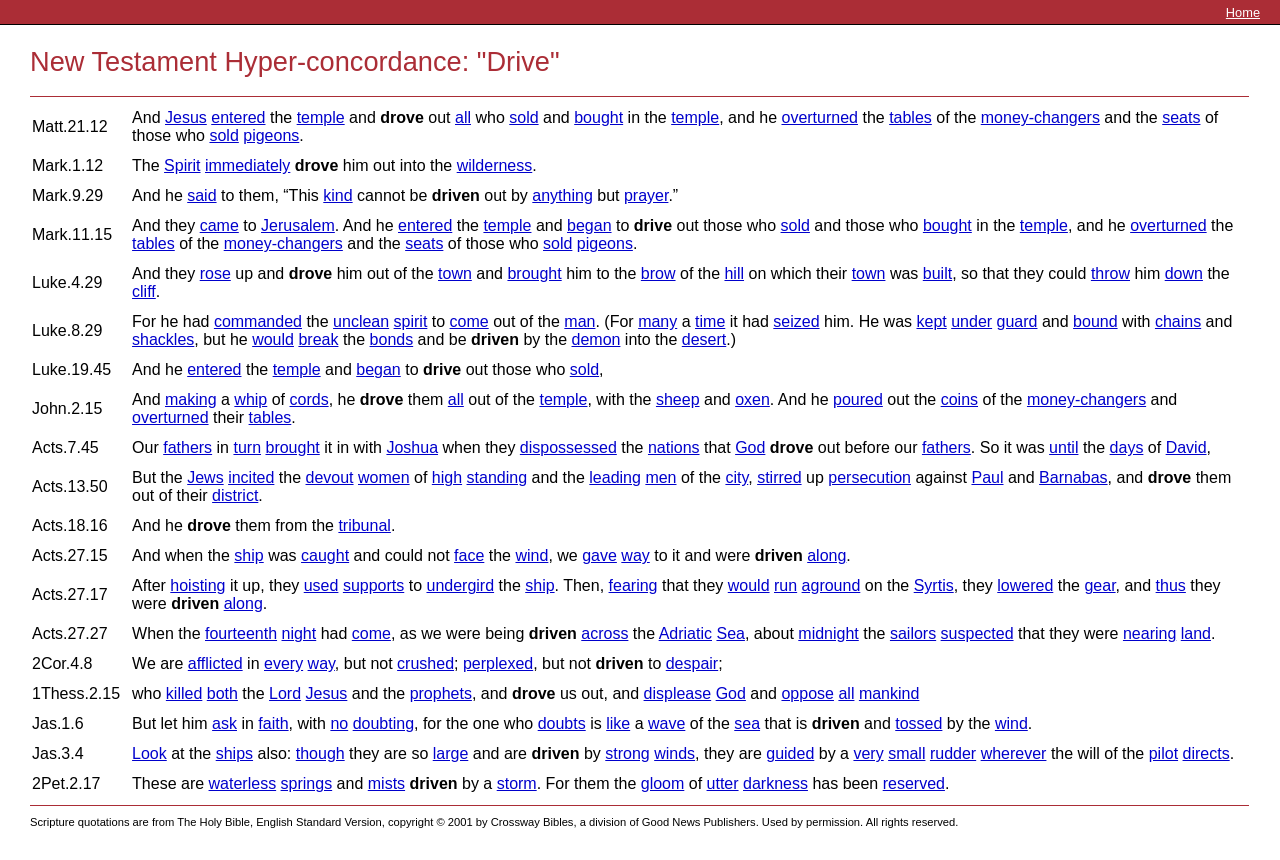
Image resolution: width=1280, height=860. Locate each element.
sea (747, 723)
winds (674, 753)
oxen (752, 399)
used (321, 585)
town (455, 273)
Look (149, 753)
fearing (633, 585)
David (1186, 447)
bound (1095, 321)
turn (247, 447)
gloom (663, 783)
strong (627, 753)
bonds (392, 339)
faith (273, 723)
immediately (247, 165)
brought (534, 273)
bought (598, 117)
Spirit (182, 165)
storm (517, 783)
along (826, 555)
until (1063, 447)
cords (309, 399)
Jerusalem (298, 225)
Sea (730, 633)
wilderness (495, 165)
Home (1243, 12)
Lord (285, 693)
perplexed (498, 663)
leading (615, 477)
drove (402, 117)
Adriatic (685, 633)
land (1196, 633)
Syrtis (934, 585)
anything (562, 195)
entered (238, 117)
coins (959, 399)
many (657, 321)
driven (456, 195)
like (618, 723)
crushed (425, 663)
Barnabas (1073, 477)
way (635, 555)
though (320, 753)
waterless (243, 783)
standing (497, 477)
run (785, 585)
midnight (828, 633)
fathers (187, 447)
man (579, 321)
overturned (819, 117)
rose (215, 273)
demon (596, 339)
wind (531, 555)
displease (678, 693)
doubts (562, 723)
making (191, 399)
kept (931, 321)
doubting (383, 723)
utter (723, 783)
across (604, 633)
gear (1099, 585)
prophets (441, 693)
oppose (807, 693)
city (736, 477)
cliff (144, 291)
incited (251, 477)
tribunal (364, 525)
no (339, 723)
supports (373, 585)
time (710, 321)
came (219, 225)
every (283, 663)
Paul (987, 477)
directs (1206, 753)
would (273, 339)
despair (692, 663)
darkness (775, 783)
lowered (1025, 585)
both (222, 693)
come (469, 321)
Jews (205, 477)
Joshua (412, 447)
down (1184, 273)
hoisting (197, 585)
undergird (460, 585)
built (937, 273)
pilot (1163, 753)
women (384, 477)
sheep (678, 399)
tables (910, 117)
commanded (258, 321)
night (299, 633)
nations (674, 447)
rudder (953, 753)
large (451, 753)
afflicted (215, 663)
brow (658, 273)
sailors (913, 633)
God (750, 447)
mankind (889, 693)
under (971, 321)
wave (666, 723)
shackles (163, 339)
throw (1110, 273)
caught (325, 555)
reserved (914, 783)
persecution (869, 477)
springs (307, 783)
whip (250, 399)
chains (1178, 321)
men (660, 477)
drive (653, 225)
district (235, 495)
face (469, 555)
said (201, 195)
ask (224, 723)
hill (734, 273)
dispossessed (568, 447)
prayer (646, 195)
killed (184, 693)
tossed (918, 723)
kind (337, 195)
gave (599, 555)
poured (858, 399)
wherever (1014, 753)
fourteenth (241, 633)
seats (1181, 117)
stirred (779, 477)
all (463, 117)
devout (330, 477)
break (318, 339)
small (906, 753)
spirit (411, 321)
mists (386, 783)
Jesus (186, 117)
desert (704, 339)
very (868, 753)
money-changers (1040, 117)
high (447, 477)
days (1127, 447)
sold (523, 117)
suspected (977, 633)
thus (1171, 585)
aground (831, 585)
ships (234, 753)
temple (321, 117)
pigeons (271, 135)
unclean (361, 321)
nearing (1149, 633)
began (589, 225)
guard (1017, 321)
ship (248, 555)
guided (790, 753)
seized (796, 321)
